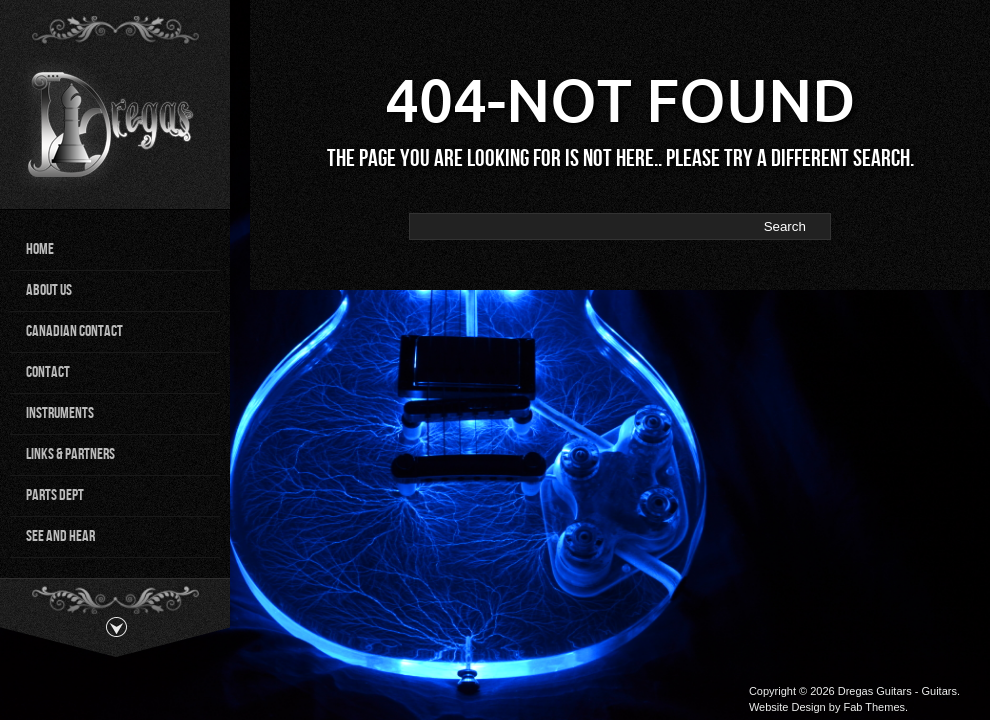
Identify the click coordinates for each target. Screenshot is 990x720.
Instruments (60, 413)
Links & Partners (70, 454)
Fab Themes (874, 707)
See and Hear (60, 536)
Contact (48, 372)
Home (40, 249)
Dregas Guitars (875, 691)
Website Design (787, 707)
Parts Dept (55, 495)
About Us (49, 290)
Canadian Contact (74, 331)
